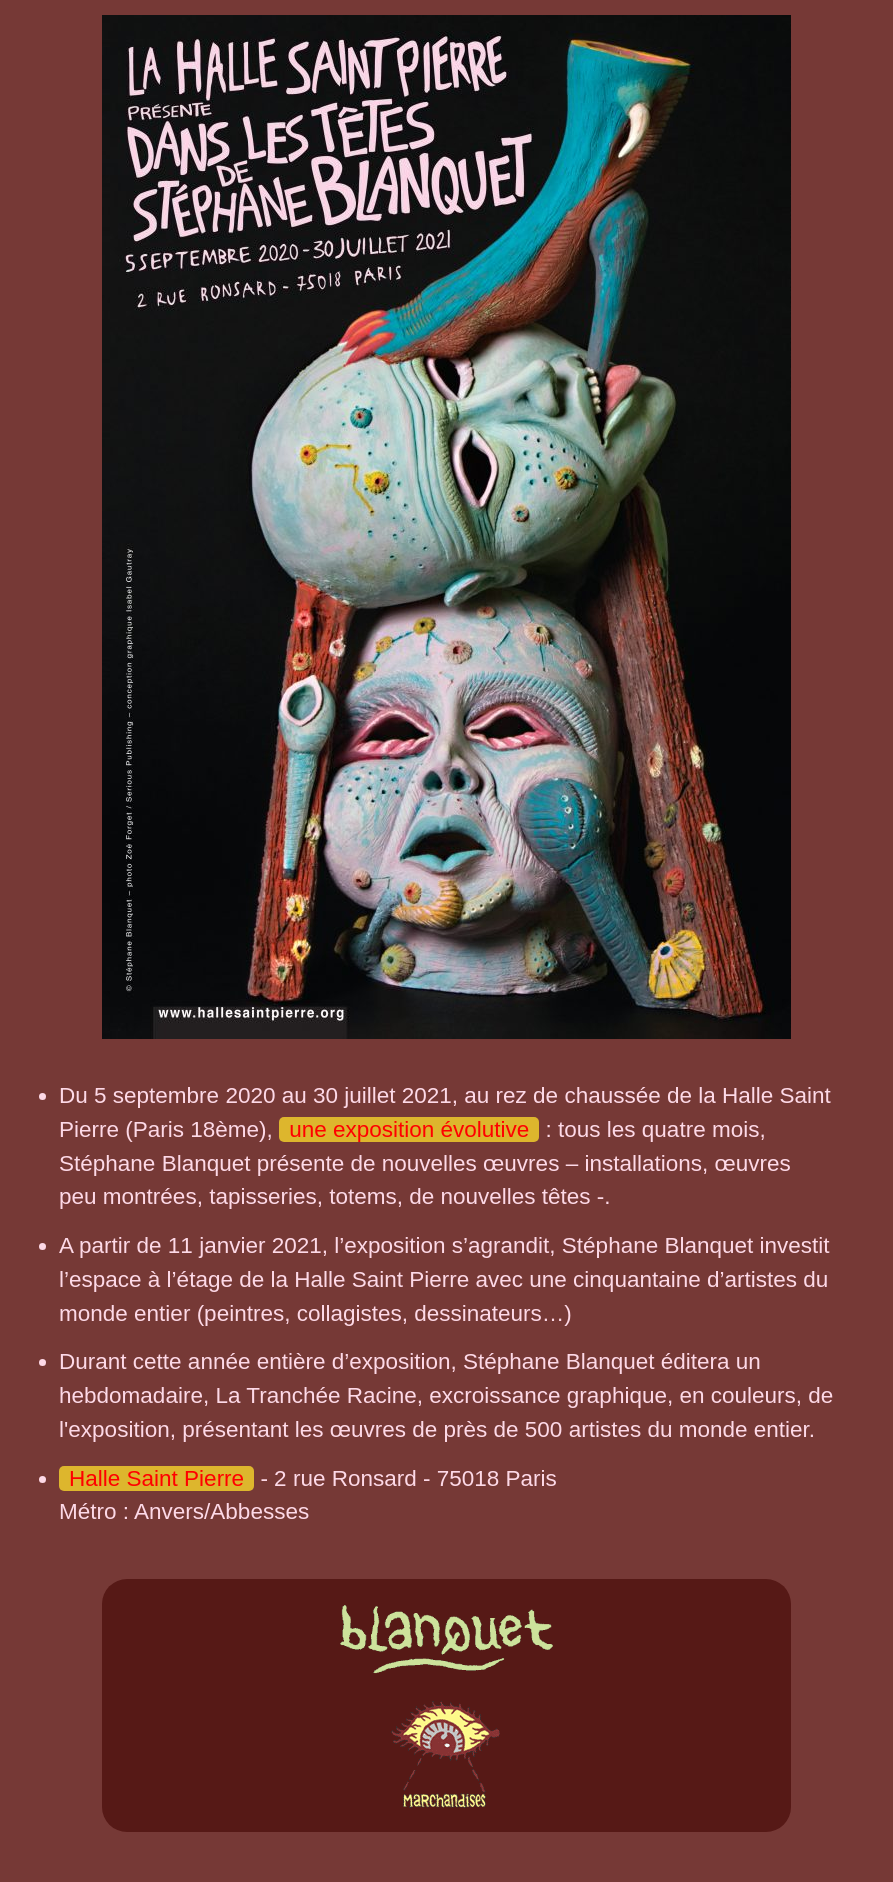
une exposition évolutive (409, 1129)
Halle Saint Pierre (156, 1478)
